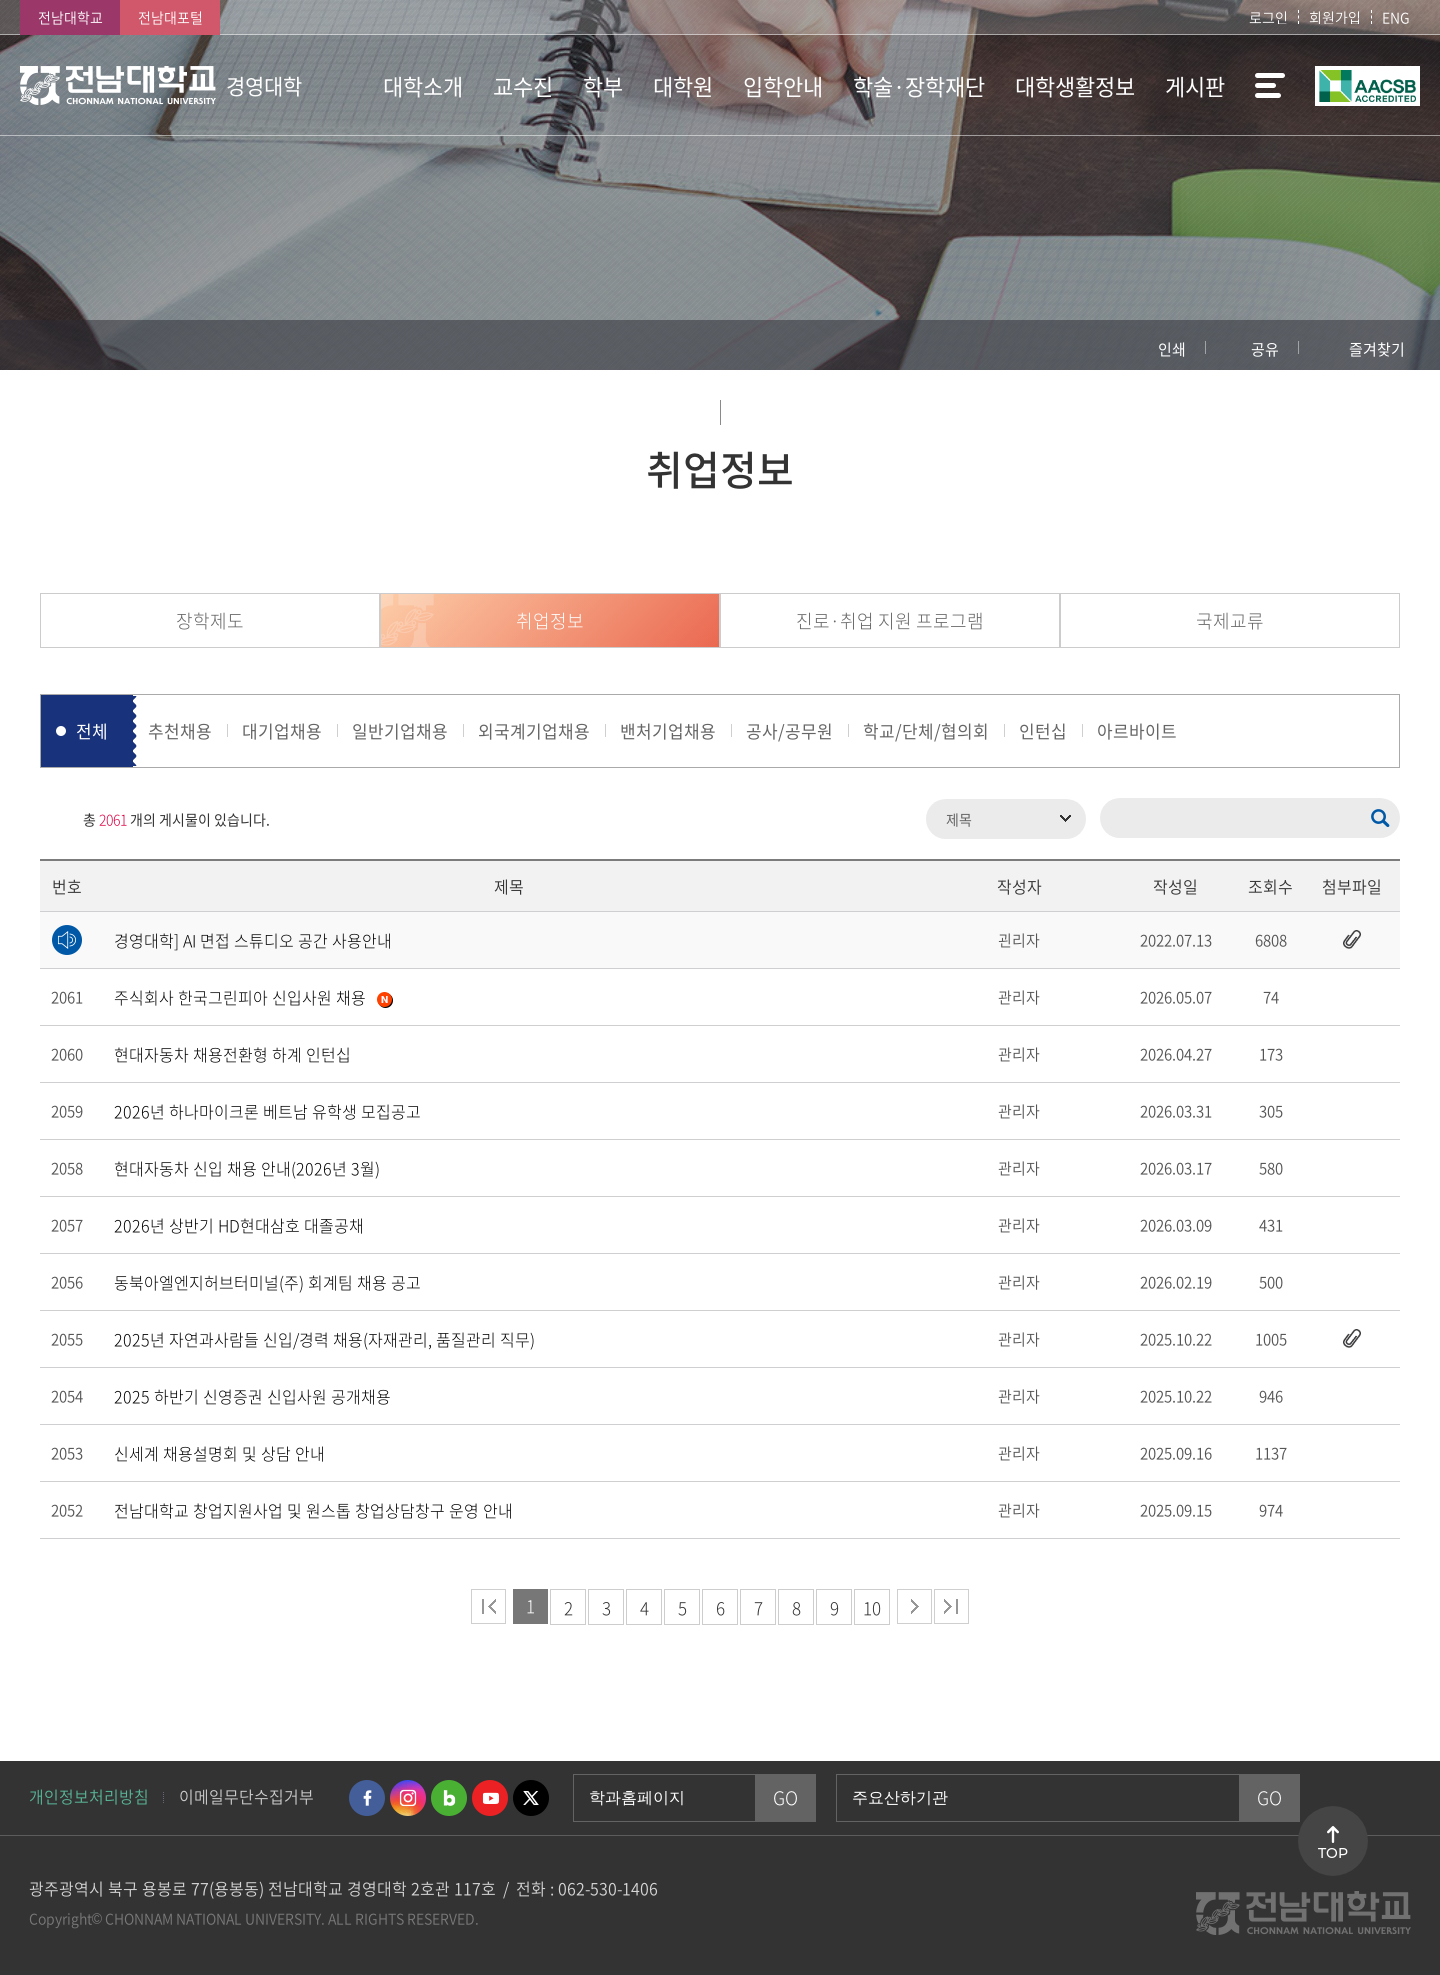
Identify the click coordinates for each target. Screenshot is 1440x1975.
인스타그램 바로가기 (408, 1798)
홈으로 (55, 345)
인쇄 (1172, 349)
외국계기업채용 (534, 730)
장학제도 (210, 620)
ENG (1396, 17)
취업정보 (550, 620)
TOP (1333, 1853)
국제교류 (1230, 620)
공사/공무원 (789, 730)
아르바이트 (1137, 730)
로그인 (1268, 17)
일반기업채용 (400, 730)
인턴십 (1043, 730)
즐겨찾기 (1377, 349)
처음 (488, 1606)
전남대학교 (70, 17)
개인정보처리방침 (89, 1796)
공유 (1265, 349)
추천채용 (180, 730)
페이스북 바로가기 (367, 1798)
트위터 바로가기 (531, 1798)
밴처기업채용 (668, 730)
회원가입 (1335, 17)
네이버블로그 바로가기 (449, 1798)
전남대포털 (170, 17)
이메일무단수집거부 (246, 1796)
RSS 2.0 (55, 819)
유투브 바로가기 (490, 1798)
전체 (92, 730)
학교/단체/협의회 (926, 730)
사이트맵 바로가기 (1262, 85)
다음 (914, 1606)
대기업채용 (282, 730)
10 (872, 1607)
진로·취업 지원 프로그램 (890, 620)
